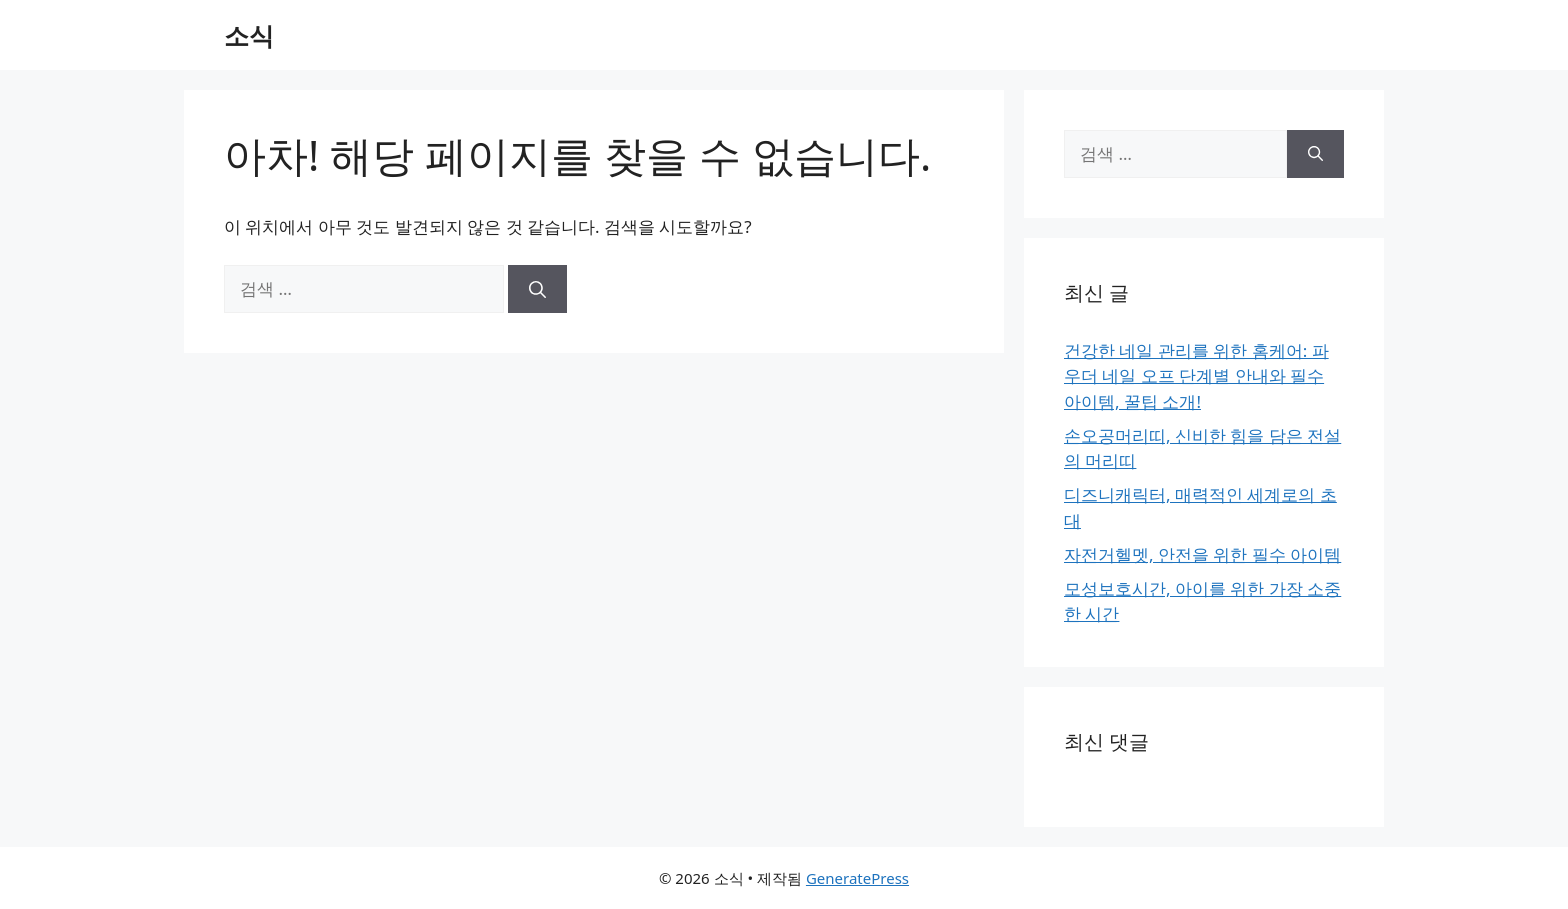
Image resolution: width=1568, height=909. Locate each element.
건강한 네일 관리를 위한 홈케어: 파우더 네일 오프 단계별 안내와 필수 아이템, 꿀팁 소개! (1196, 376)
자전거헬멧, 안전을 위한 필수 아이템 (1202, 554)
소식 (249, 35)
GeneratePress (857, 878)
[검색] (537, 289)
